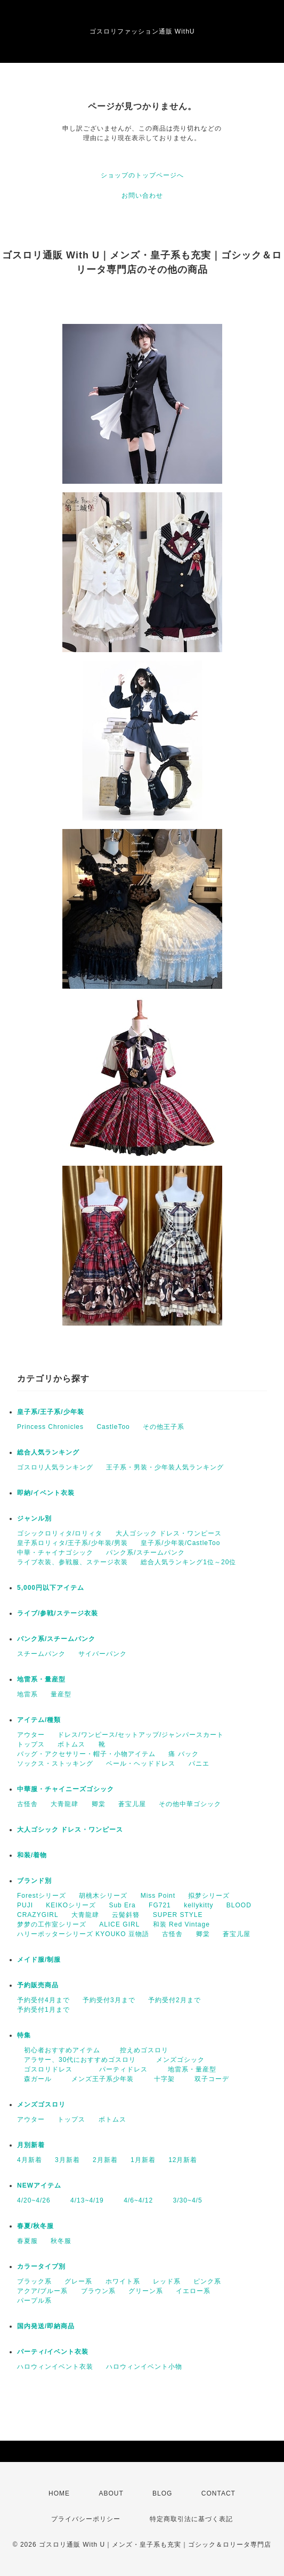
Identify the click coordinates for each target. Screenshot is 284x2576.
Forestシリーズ (41, 1895)
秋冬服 (61, 2241)
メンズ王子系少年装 (99, 2079)
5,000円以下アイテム (50, 1587)
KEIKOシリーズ (71, 1905)
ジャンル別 (34, 1518)
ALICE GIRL (119, 1924)
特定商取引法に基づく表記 (191, 2519)
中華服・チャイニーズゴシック (65, 1789)
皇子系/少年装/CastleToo (180, 1543)
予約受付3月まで (109, 2000)
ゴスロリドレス (48, 2069)
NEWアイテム (39, 2185)
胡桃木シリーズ (103, 1895)
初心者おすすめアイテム (58, 2050)
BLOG (162, 2493)
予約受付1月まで (43, 2009)
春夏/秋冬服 (35, 2226)
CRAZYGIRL (38, 1915)
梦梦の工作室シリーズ (51, 1924)
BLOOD (238, 1905)
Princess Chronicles (50, 1427)
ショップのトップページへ (142, 175)
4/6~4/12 (135, 2200)
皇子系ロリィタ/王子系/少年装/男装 (72, 1543)
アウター (31, 1734)
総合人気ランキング (48, 1452)
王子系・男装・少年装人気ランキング (165, 1467)
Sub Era (122, 1905)
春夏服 (27, 2241)
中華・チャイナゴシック (55, 1552)
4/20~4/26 (34, 2200)
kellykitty (198, 1905)
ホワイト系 (123, 2281)
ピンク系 (207, 2281)
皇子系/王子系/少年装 (50, 1412)
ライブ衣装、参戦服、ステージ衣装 (72, 1562)
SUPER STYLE (178, 1915)
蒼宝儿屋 (132, 1804)
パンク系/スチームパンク (145, 1552)
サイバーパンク (102, 1653)
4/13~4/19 (83, 2200)
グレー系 (78, 2281)
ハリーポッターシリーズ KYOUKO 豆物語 (83, 1934)
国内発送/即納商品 (46, 2326)
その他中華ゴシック (190, 1804)
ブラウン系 (98, 2291)
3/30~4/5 (184, 2200)
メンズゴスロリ (41, 2104)
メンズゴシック (177, 2059)
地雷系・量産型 (41, 1679)
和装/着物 (32, 1855)
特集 (24, 2035)
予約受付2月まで (174, 2000)
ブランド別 (34, 1880)
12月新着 (182, 2160)
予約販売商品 (38, 1985)
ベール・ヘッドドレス (140, 1763)
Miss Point (158, 1895)
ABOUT (111, 2493)
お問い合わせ (142, 195)
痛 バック (183, 1754)
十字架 (161, 2079)
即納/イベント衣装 (46, 1493)
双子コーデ (208, 2079)
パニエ (199, 1763)
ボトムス (71, 1744)
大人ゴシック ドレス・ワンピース (169, 1533)
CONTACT (218, 2493)
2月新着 (105, 2160)
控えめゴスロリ (140, 2050)
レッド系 (167, 2281)
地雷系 (27, 1694)
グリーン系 (145, 2291)
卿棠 (99, 1804)
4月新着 (29, 2160)
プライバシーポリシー (85, 2519)
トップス (31, 1744)
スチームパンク (41, 1653)
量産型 (61, 1694)
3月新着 (67, 2160)
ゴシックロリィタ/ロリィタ (59, 1533)
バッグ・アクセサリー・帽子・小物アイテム (86, 1754)
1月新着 (143, 2160)
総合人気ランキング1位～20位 (188, 1562)
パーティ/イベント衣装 (52, 2351)
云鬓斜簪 (126, 1915)
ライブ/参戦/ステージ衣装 (57, 1613)
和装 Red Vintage (181, 1924)
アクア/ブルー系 (42, 2291)
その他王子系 (163, 1427)
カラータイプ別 (41, 2266)
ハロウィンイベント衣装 (55, 2366)
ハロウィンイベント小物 (144, 2366)
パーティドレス (120, 2069)
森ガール (34, 2079)
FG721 (160, 1905)
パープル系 (34, 2300)
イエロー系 (193, 2291)
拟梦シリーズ (209, 1895)
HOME (59, 2493)
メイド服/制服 (39, 1959)
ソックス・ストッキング (55, 1763)
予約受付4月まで (43, 2000)
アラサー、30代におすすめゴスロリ (76, 2059)
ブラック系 (34, 2281)
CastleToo (112, 1427)
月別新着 (31, 2145)
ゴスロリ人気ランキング (55, 1467)
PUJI (25, 1905)
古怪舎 (27, 1804)
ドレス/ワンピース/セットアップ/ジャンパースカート (141, 1734)
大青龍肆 (64, 1804)
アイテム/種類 (39, 1720)
